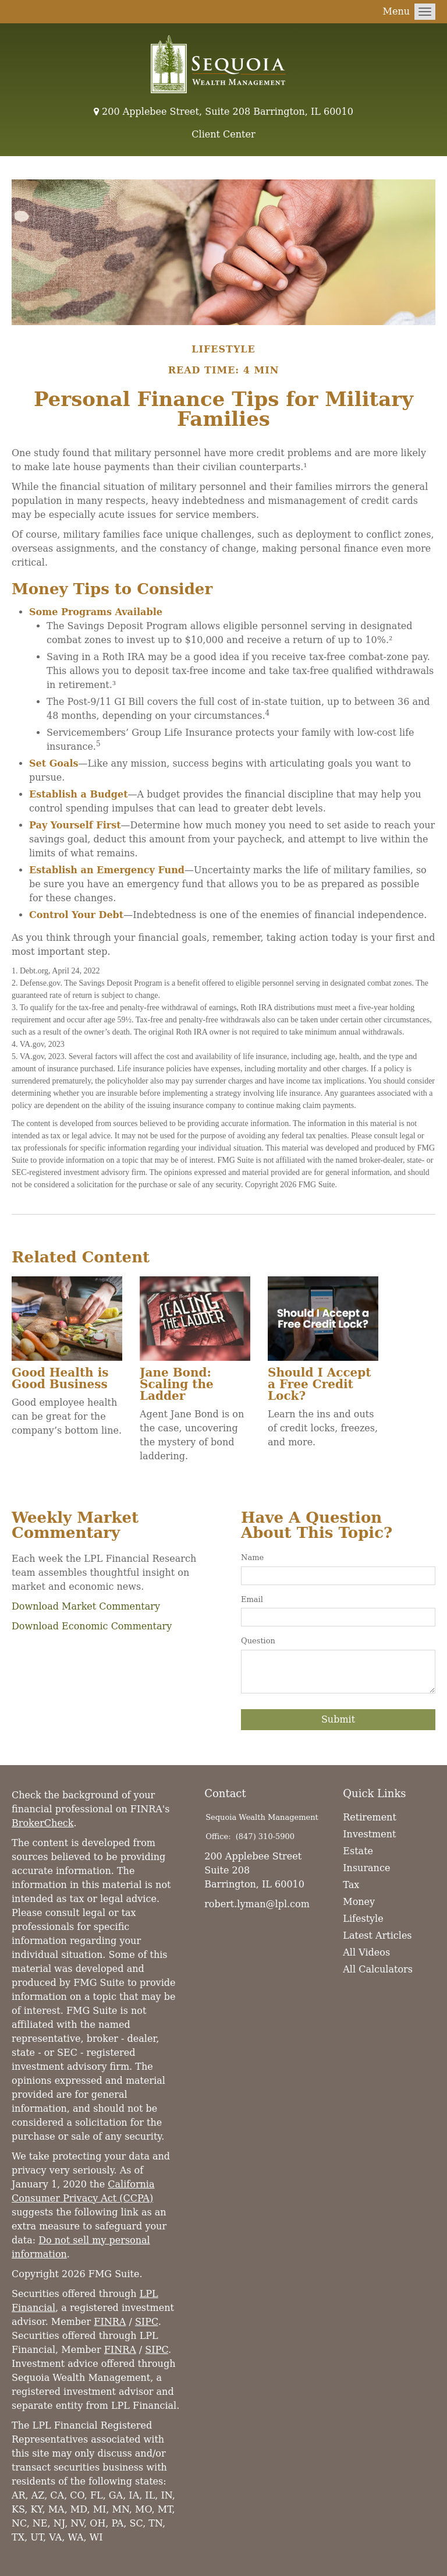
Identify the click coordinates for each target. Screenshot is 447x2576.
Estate (358, 1851)
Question (258, 1640)
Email (252, 1599)
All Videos (366, 1952)
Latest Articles (377, 1935)
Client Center (223, 134)
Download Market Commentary (86, 1606)
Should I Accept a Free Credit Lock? (319, 1384)
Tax (351, 1884)
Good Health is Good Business (60, 1378)
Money (359, 1901)
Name (252, 1557)
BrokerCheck (43, 1823)
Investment (369, 1834)
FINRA (110, 2321)
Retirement (369, 1817)
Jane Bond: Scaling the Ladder (177, 1384)
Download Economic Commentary (92, 1626)
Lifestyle (363, 1918)
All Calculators (378, 1969)
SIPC (146, 2321)
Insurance (366, 1867)
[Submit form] (338, 1719)
